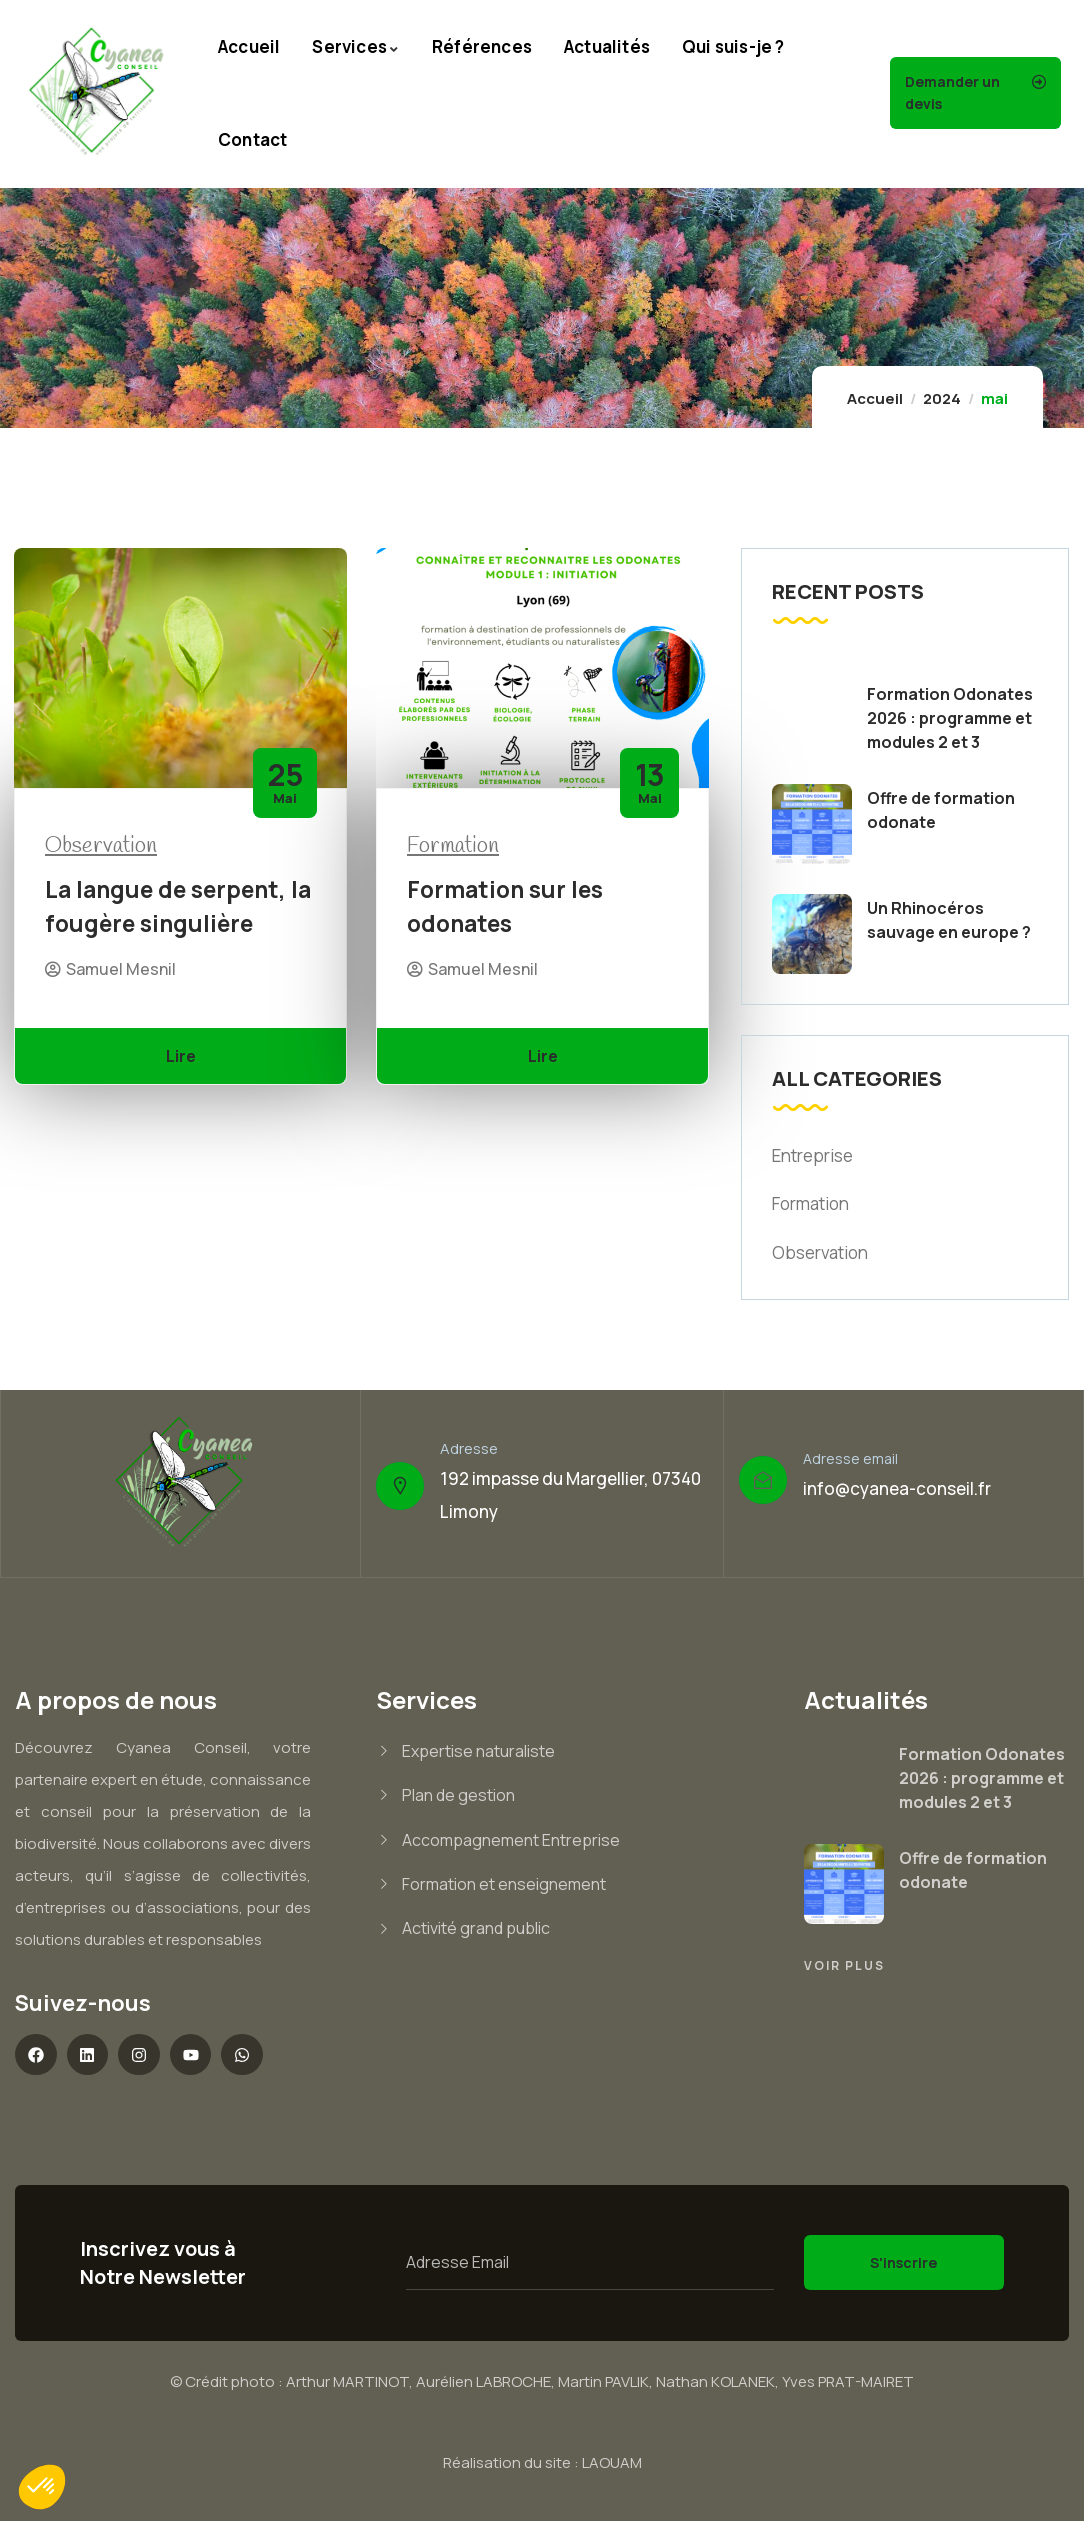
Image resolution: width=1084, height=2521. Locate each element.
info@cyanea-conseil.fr (897, 1488)
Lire (181, 1056)
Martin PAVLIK (603, 2381)
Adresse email (850, 1458)
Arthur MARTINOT (347, 2381)
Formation (453, 846)
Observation (101, 846)
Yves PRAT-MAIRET (848, 2381)
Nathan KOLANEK (715, 2381)
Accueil (875, 398)
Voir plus (844, 1965)
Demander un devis (952, 92)
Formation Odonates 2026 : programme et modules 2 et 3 (950, 718)
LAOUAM (612, 2462)
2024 (942, 398)
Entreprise (812, 1155)
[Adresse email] (763, 1480)
